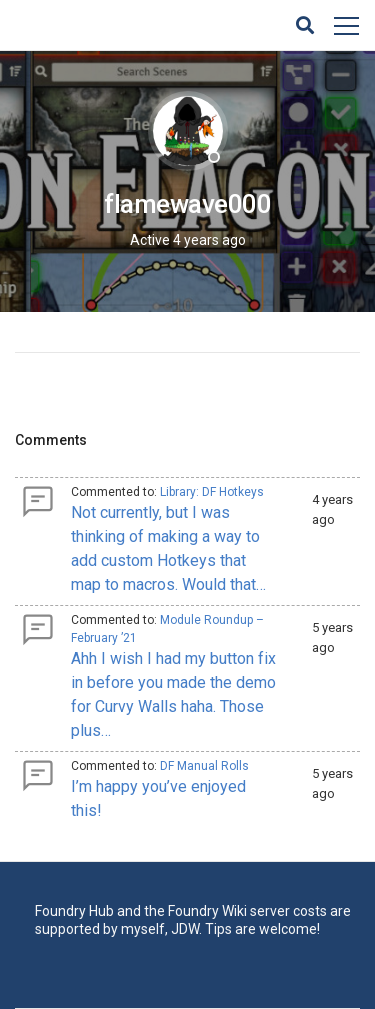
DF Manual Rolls (204, 766)
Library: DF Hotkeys (212, 492)
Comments (51, 440)
